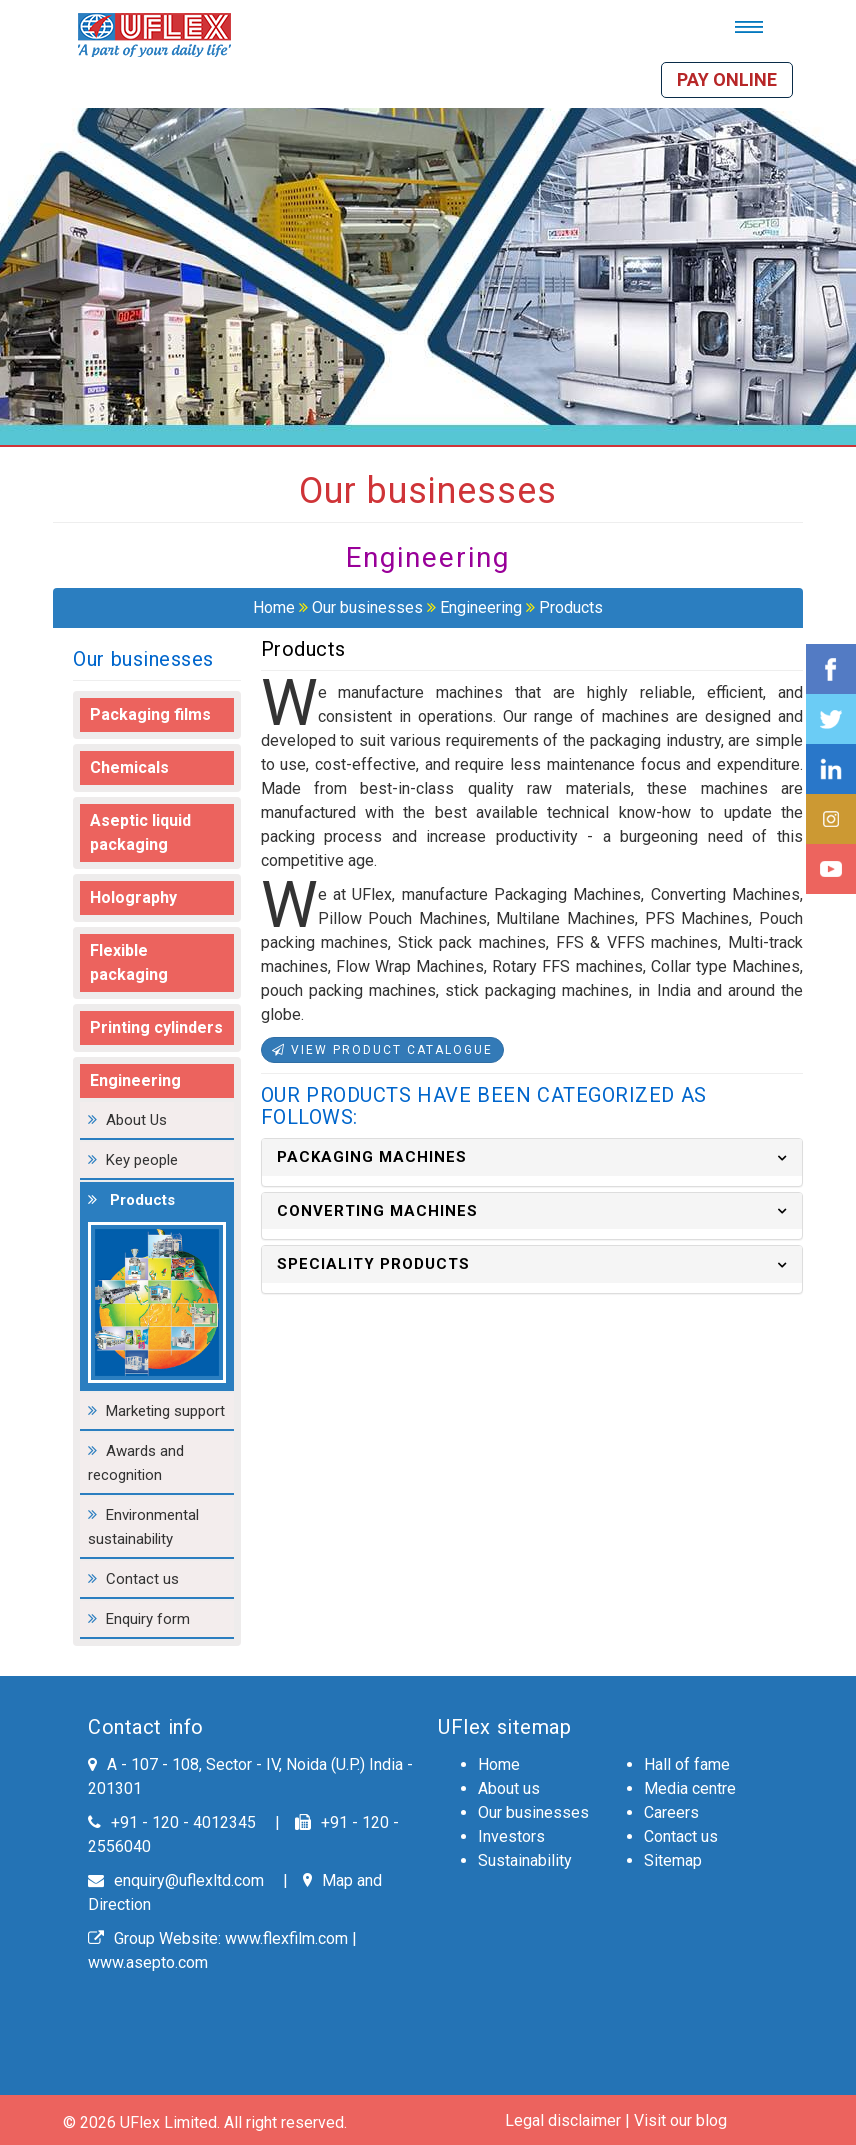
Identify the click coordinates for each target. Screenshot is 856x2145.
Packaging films (150, 714)
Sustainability (525, 1860)
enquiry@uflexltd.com (176, 1880)
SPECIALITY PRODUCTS (373, 1264)
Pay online (727, 79)
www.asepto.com (148, 1962)
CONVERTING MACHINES (377, 1211)
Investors (511, 1836)
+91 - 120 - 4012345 (172, 1822)
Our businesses (367, 607)
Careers (671, 1812)
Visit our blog (680, 2120)
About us (509, 1788)
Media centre (690, 1788)
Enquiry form (148, 1619)
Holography (133, 897)
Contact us (142, 1579)
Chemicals (129, 767)
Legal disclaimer (563, 2120)
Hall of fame (687, 1764)
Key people (142, 1160)
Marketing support (165, 1411)
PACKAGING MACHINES (372, 1157)
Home (274, 607)
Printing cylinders (156, 1027)
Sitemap (673, 1860)
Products (571, 607)
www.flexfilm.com (286, 1938)
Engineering (481, 607)
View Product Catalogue (382, 1050)
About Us (136, 1120)
